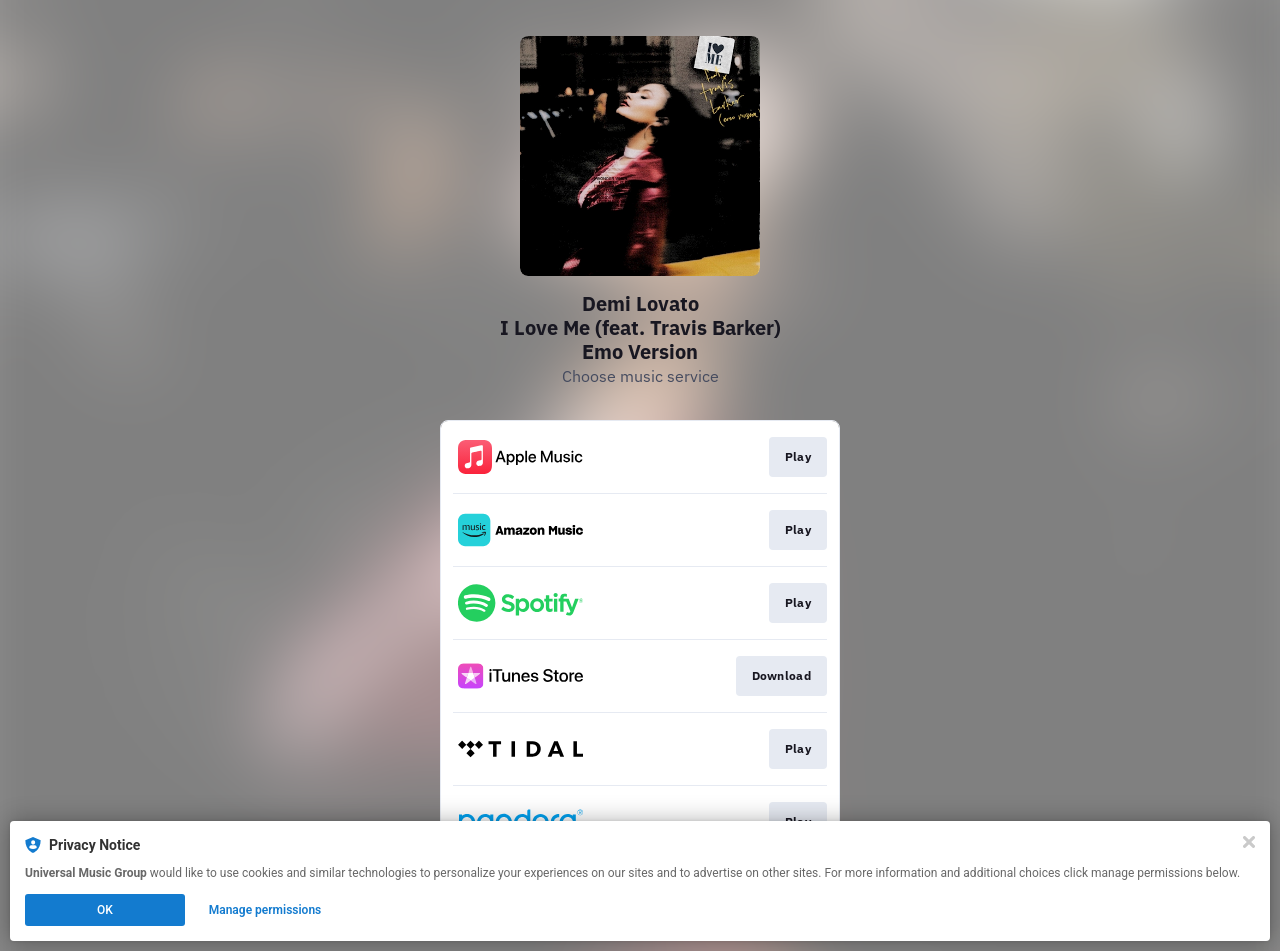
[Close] (1249, 842)
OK (105, 910)
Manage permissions (265, 910)
